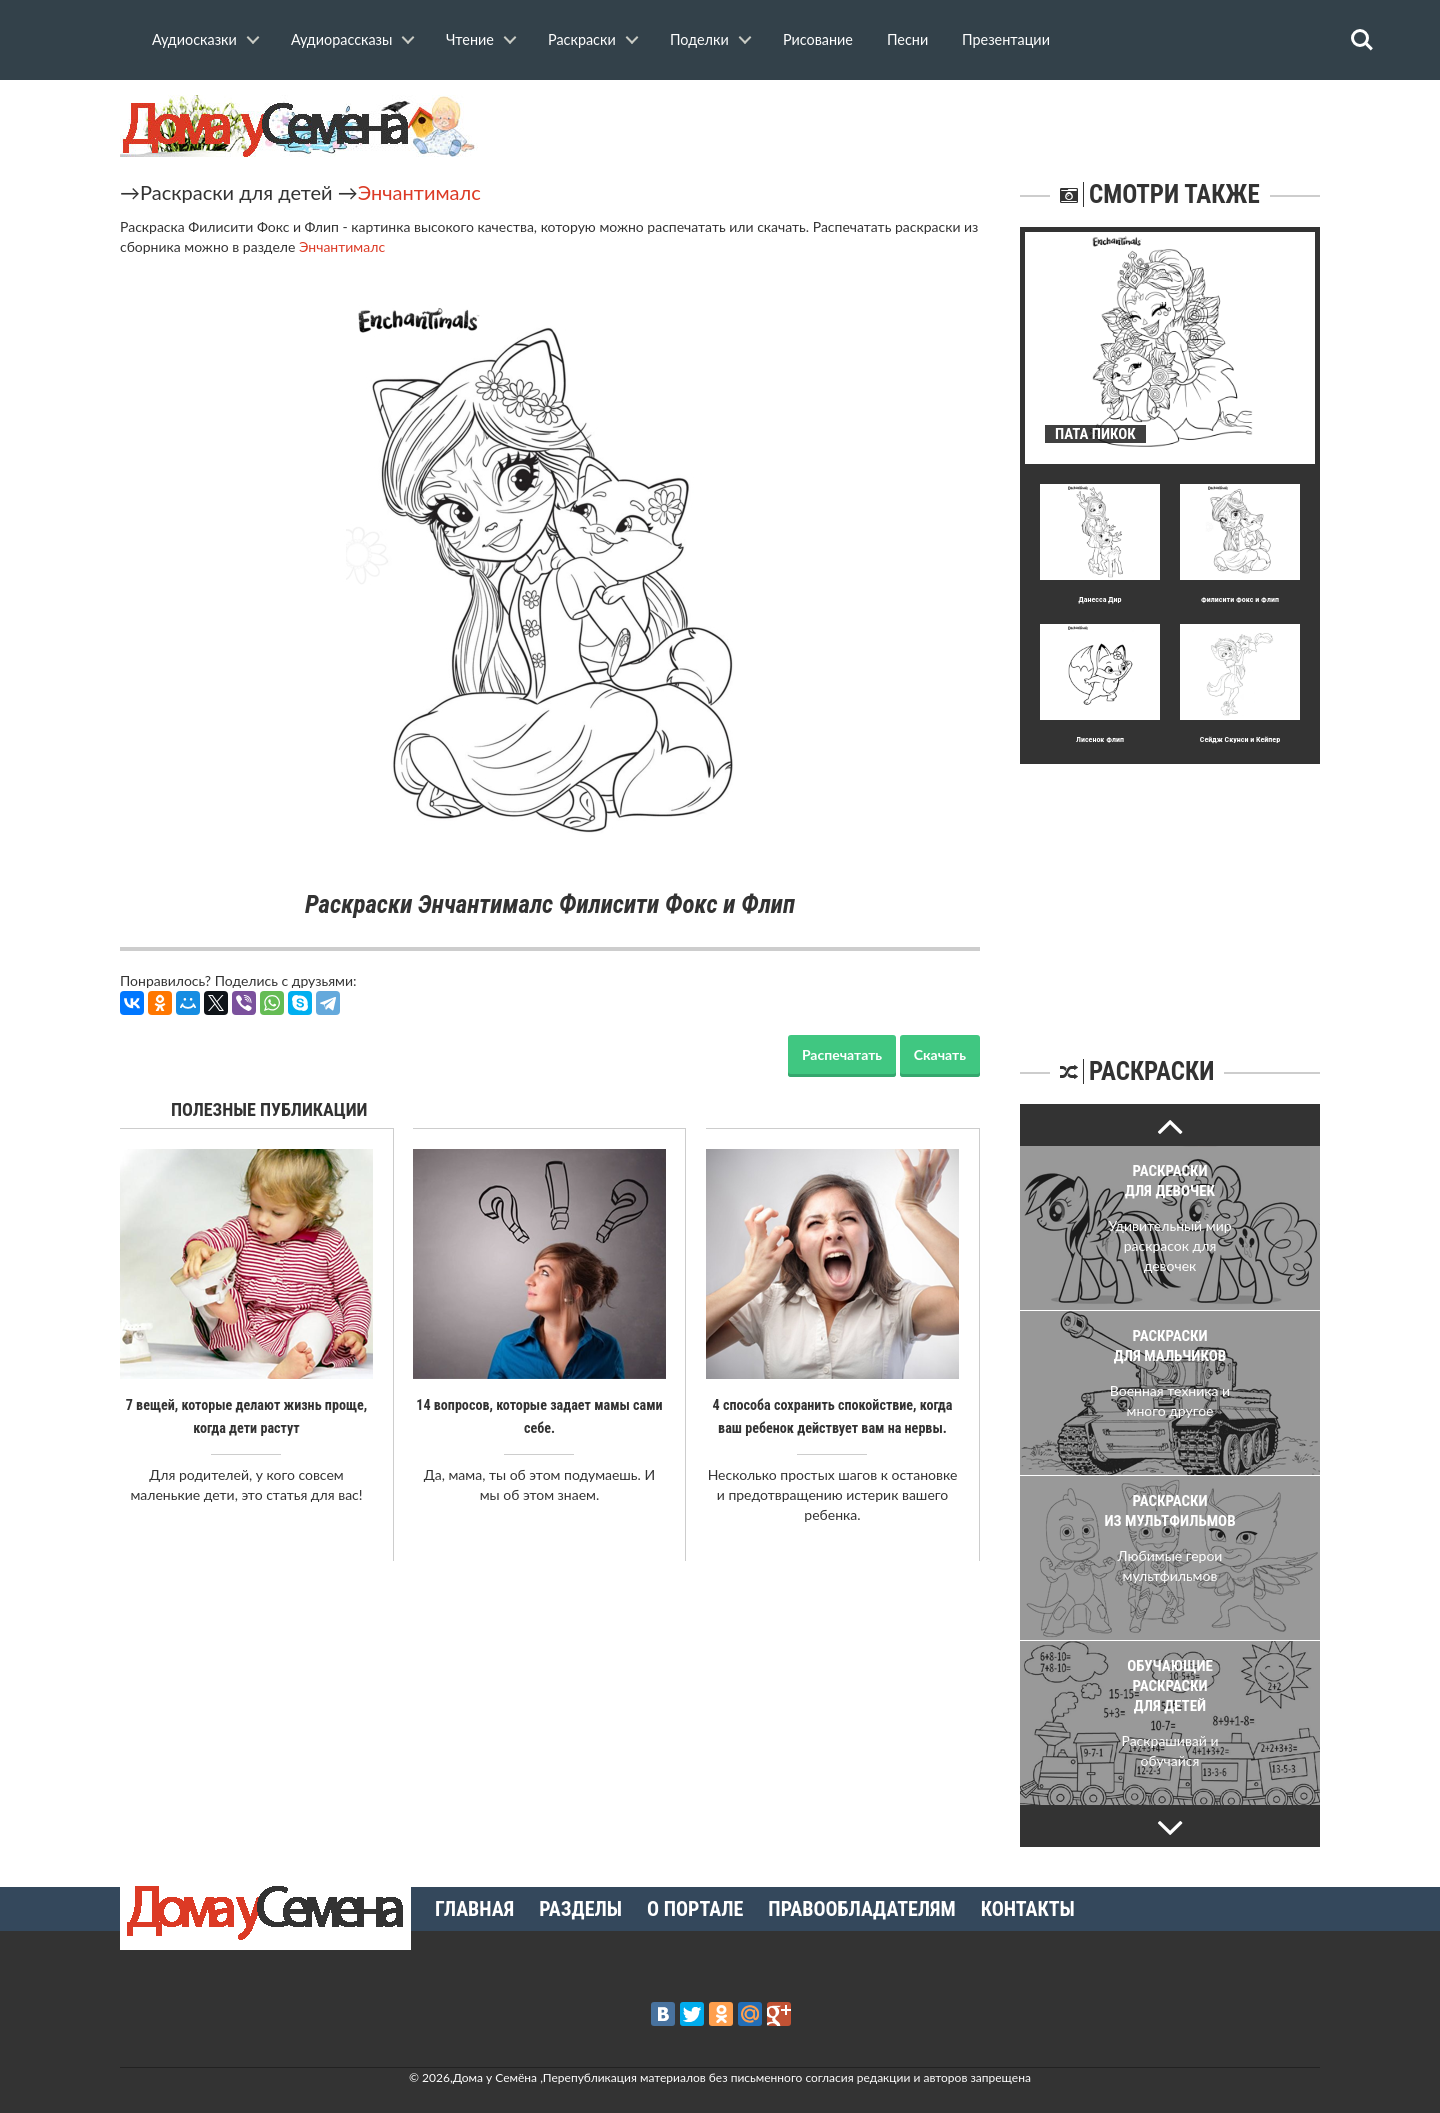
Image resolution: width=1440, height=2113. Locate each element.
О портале (695, 1909)
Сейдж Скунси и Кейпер (1240, 739)
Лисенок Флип (1100, 739)
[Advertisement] (1170, 889)
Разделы (580, 1909)
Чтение (470, 39)
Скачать (940, 1054)
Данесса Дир (1099, 599)
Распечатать (842, 1054)
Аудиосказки (194, 39)
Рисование (818, 39)
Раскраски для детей (236, 192)
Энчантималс (419, 192)
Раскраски (582, 39)
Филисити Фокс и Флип (1240, 599)
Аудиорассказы (341, 39)
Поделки (699, 39)
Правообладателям (861, 1909)
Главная (474, 1909)
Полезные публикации (269, 1109)
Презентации (1006, 39)
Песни (907, 39)
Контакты (1028, 1909)
